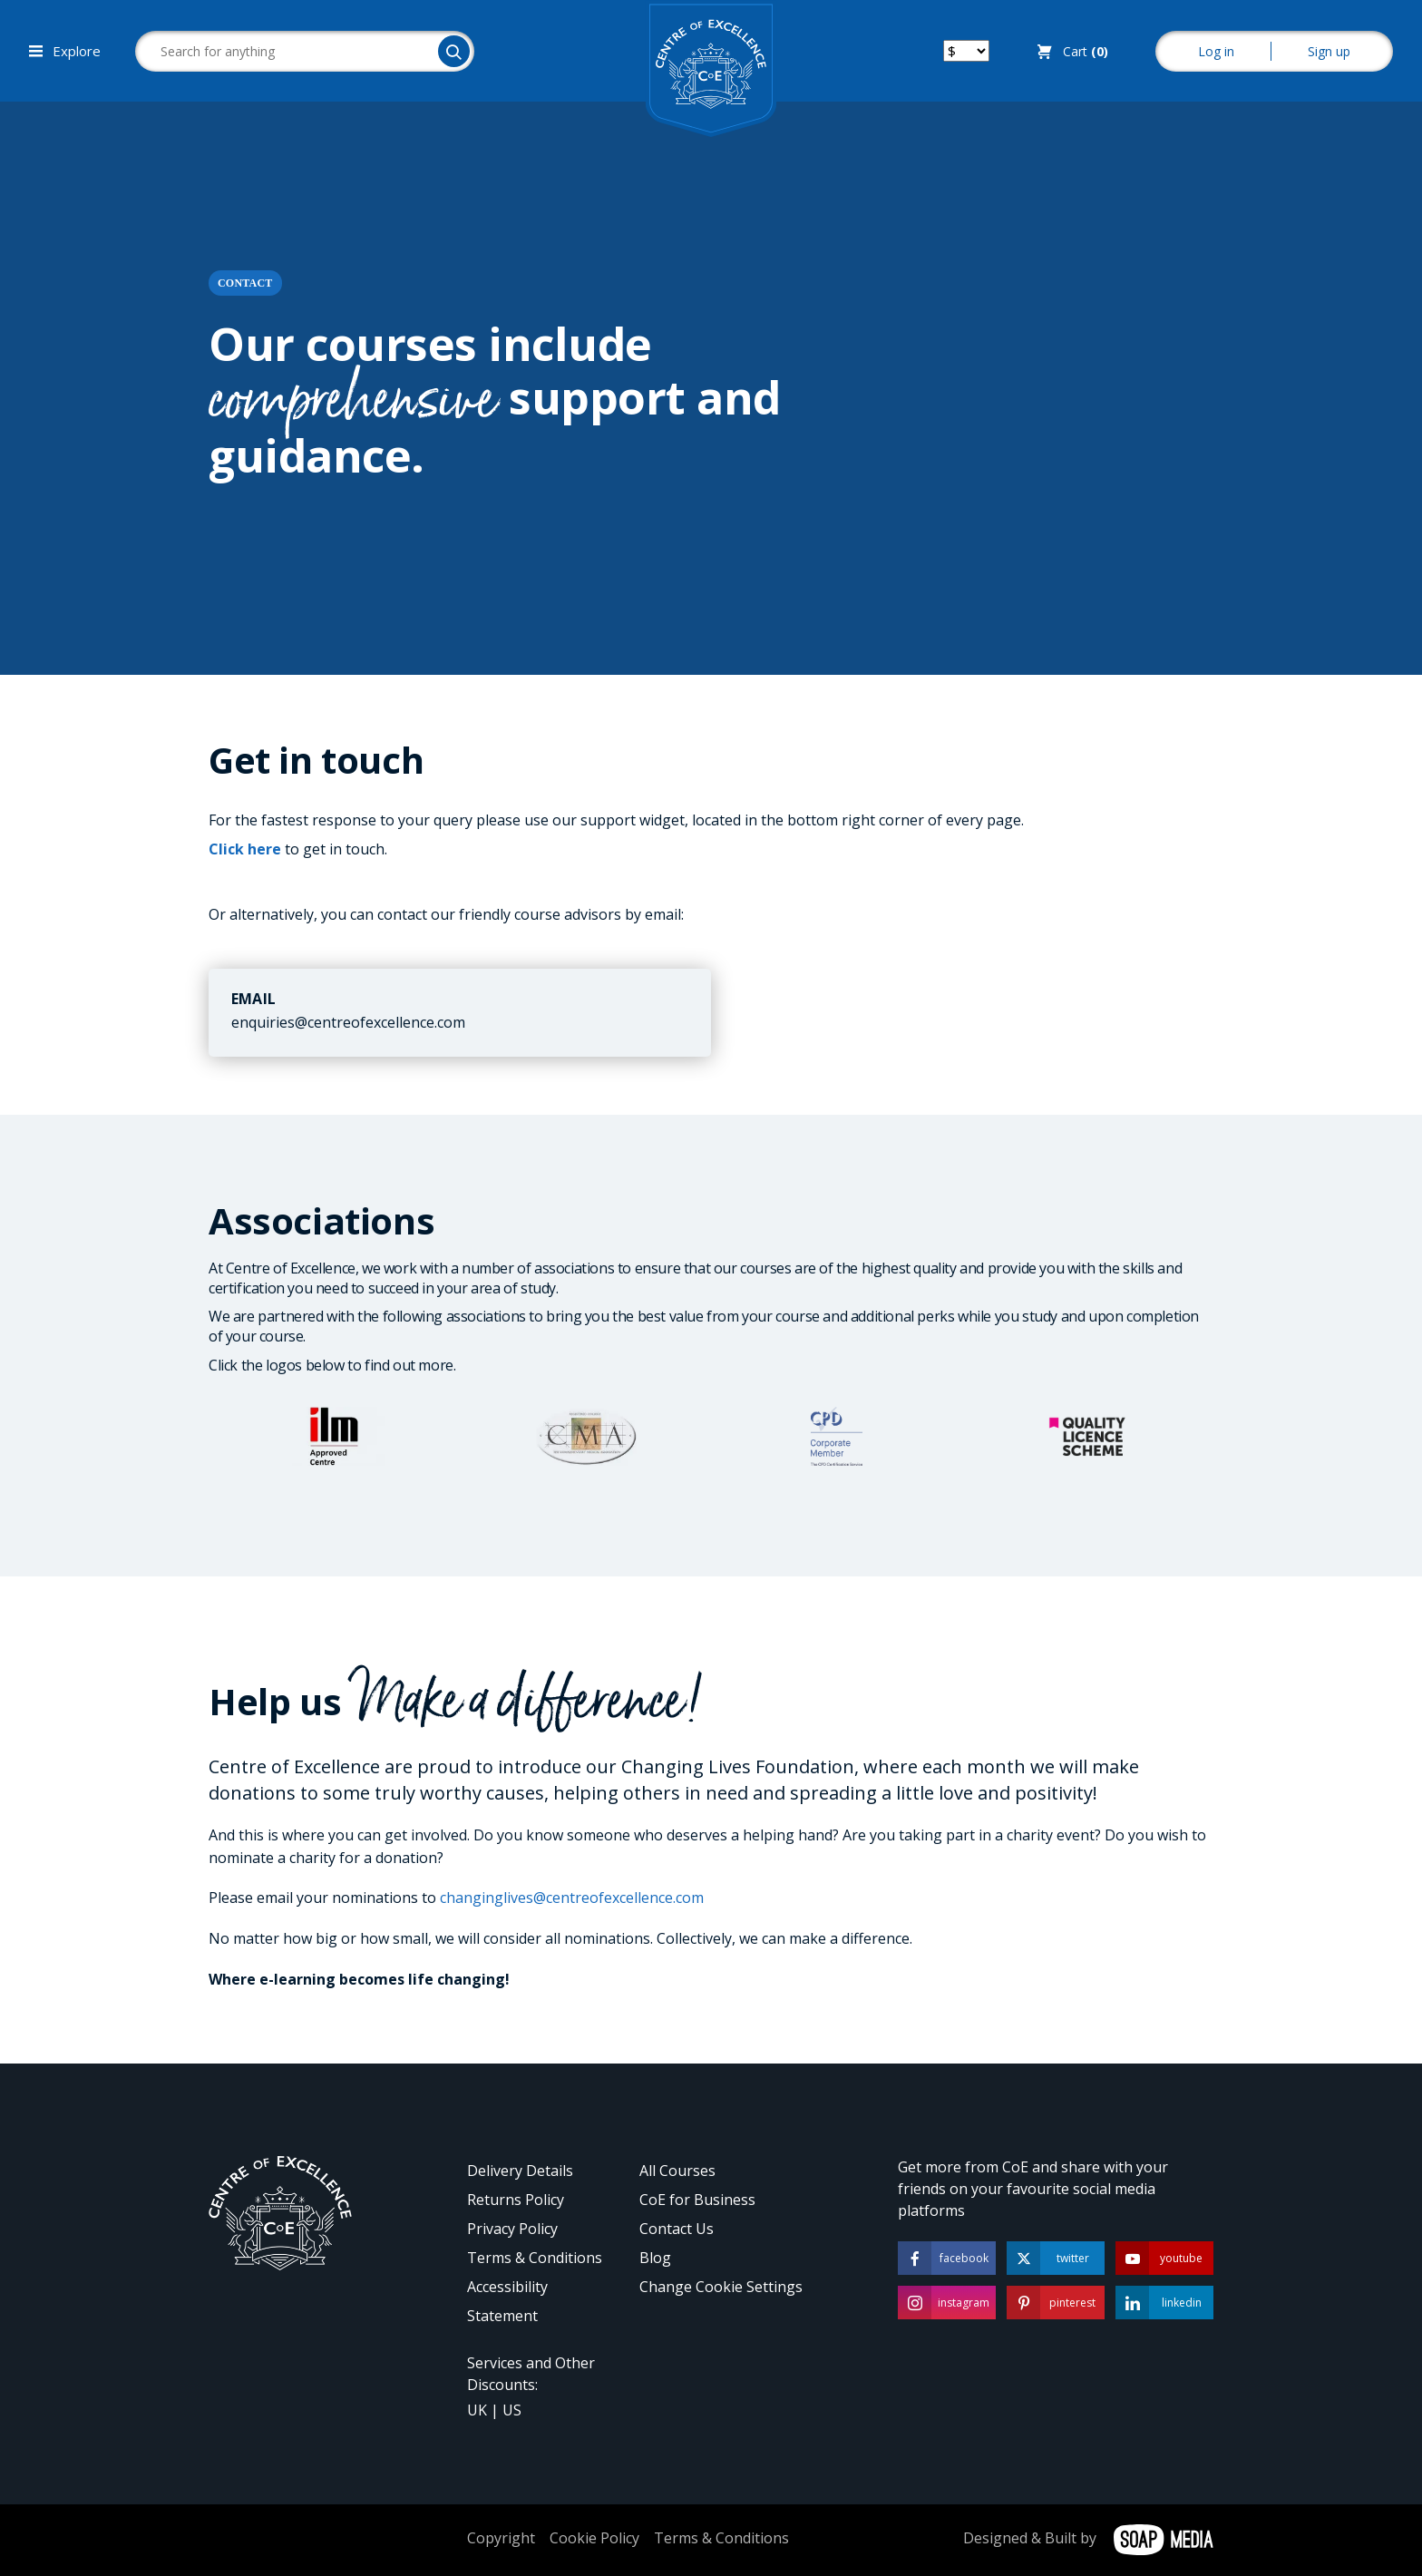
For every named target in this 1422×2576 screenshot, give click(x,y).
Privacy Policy (512, 2229)
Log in (1216, 51)
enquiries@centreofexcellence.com (348, 1022)
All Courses (677, 2171)
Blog (655, 2258)
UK (477, 2410)
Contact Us (676, 2229)
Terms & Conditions (534, 2258)
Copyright (501, 2538)
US (511, 2410)
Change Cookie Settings (721, 2287)
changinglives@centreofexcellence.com (572, 1898)
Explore (65, 51)
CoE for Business (697, 2200)
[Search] (454, 51)
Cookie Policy (594, 2538)
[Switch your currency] (966, 51)
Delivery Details (520, 2171)
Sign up (1329, 51)
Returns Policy (515, 2200)
